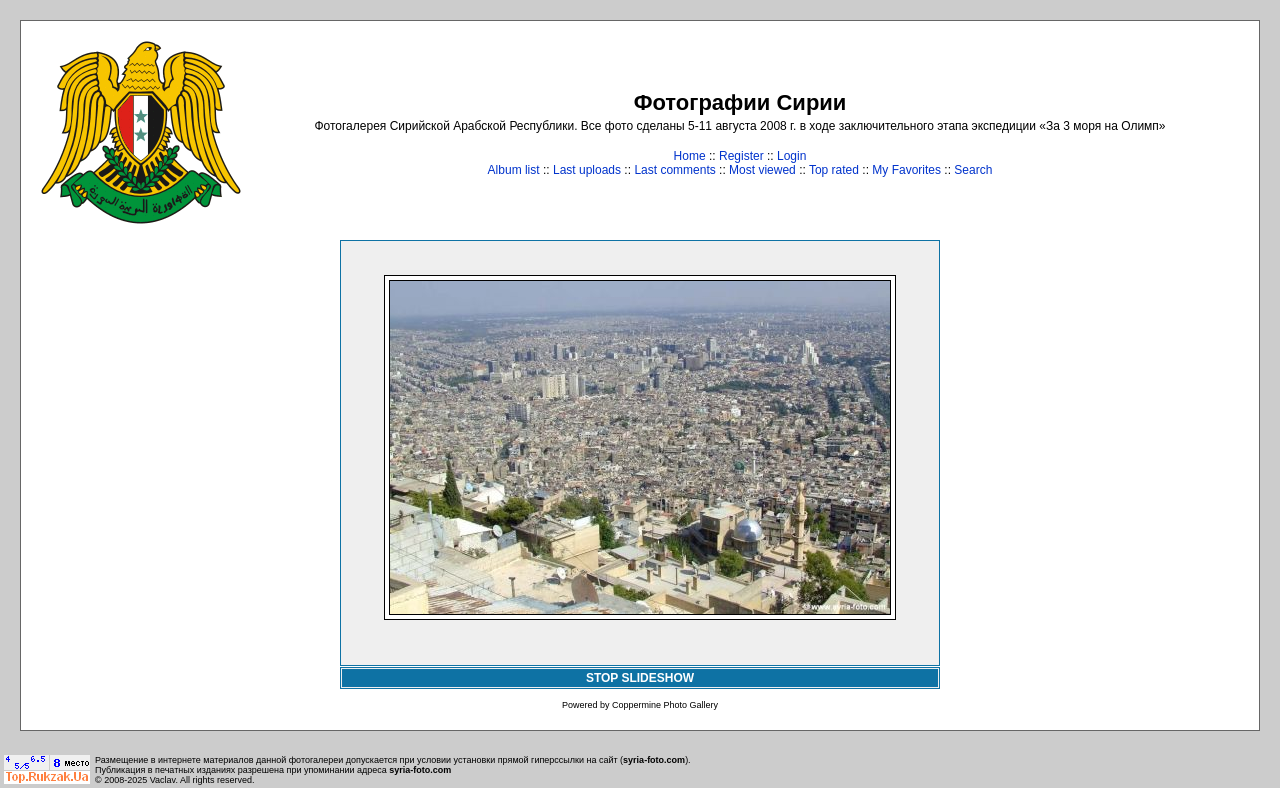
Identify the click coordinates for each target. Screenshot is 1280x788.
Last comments (674, 170)
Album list (514, 170)
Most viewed (762, 170)
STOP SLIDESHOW (640, 678)
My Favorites (906, 170)
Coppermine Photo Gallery (665, 705)
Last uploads (587, 170)
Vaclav (163, 780)
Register (741, 156)
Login (791, 156)
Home (690, 156)
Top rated (834, 170)
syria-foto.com (654, 760)
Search (973, 170)
